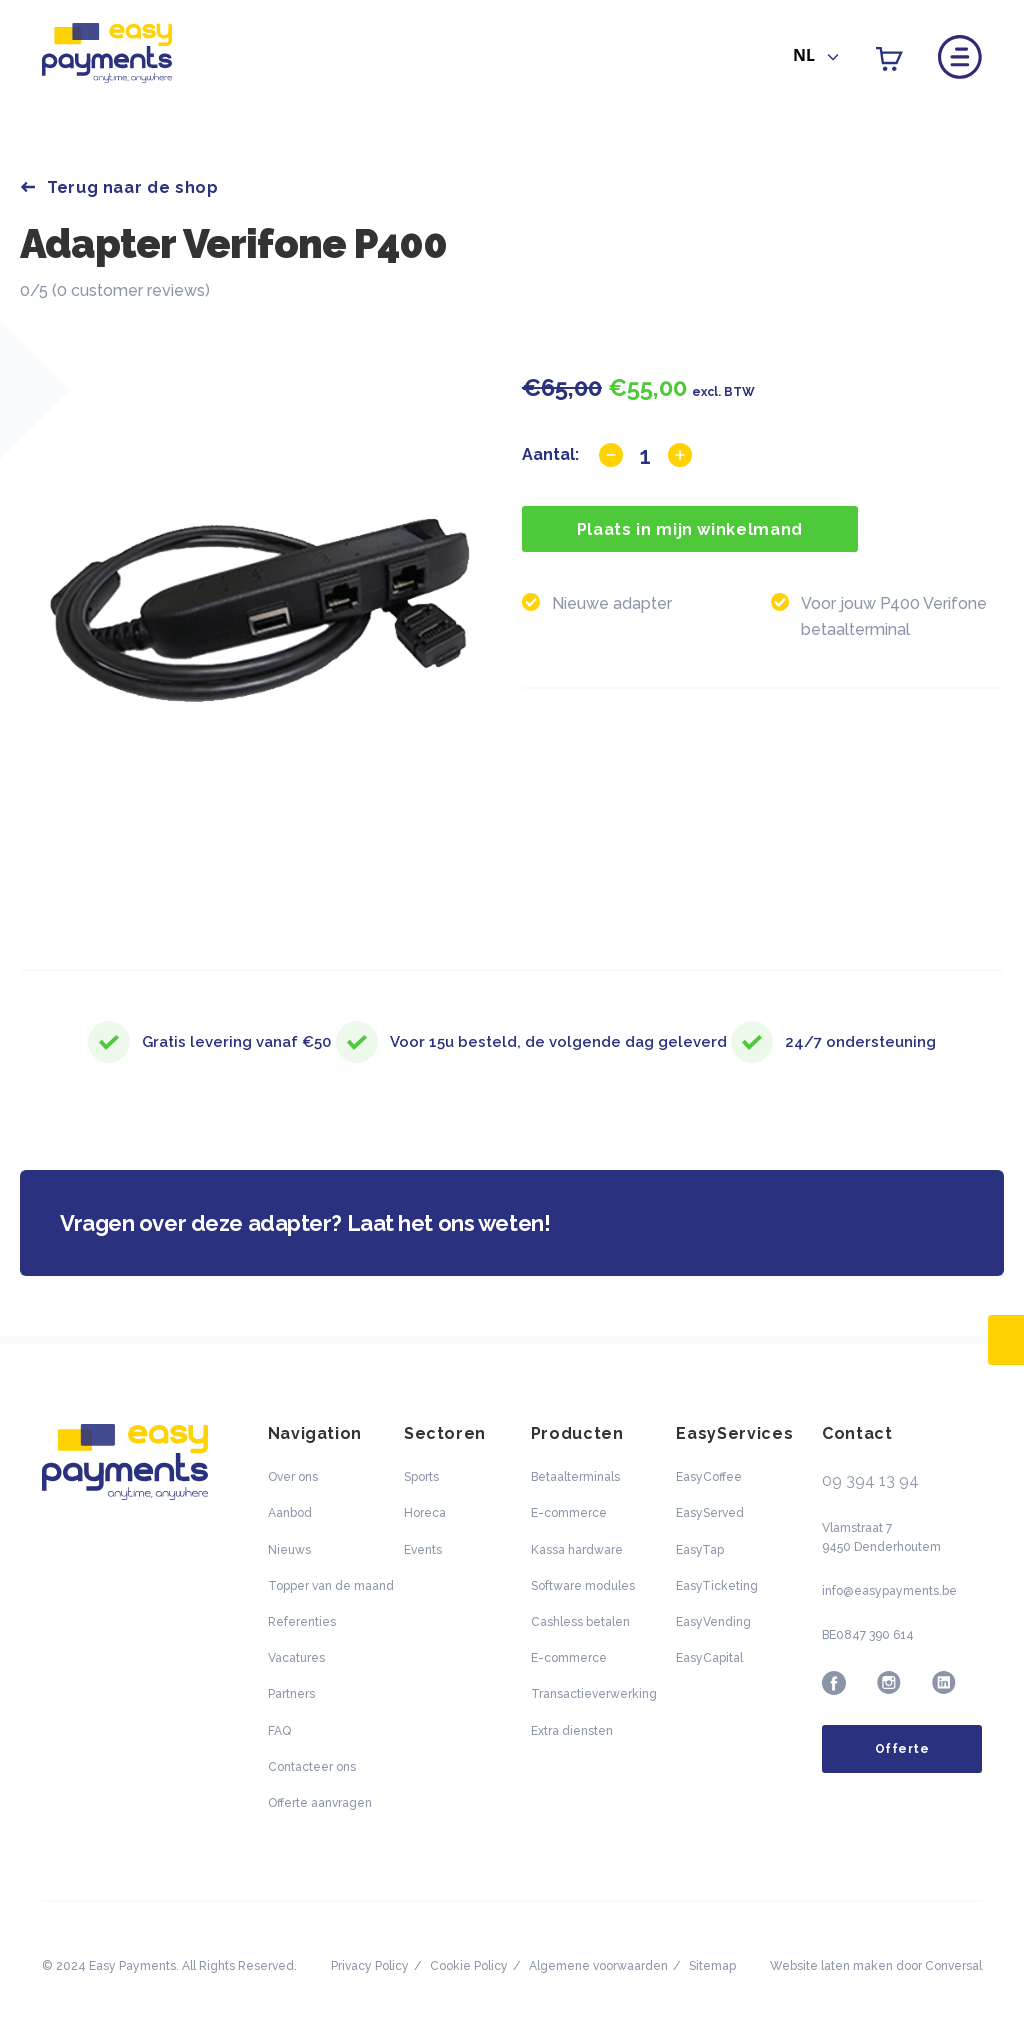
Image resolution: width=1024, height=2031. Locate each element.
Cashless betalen (580, 1622)
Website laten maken (831, 1966)
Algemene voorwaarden (598, 1966)
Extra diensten (572, 1731)
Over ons (293, 1477)
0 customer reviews (131, 290)
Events (423, 1550)
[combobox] (816, 58)
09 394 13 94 (870, 1480)
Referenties (302, 1622)
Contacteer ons (312, 1767)
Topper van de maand (331, 1586)
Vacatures (296, 1658)
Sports (421, 1477)
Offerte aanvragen (320, 1803)
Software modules (583, 1586)
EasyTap (700, 1550)
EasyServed (710, 1513)
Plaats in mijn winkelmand (690, 529)
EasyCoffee (709, 1477)
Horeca (425, 1513)
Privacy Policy (370, 1966)
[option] (261, 618)
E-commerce (569, 1513)
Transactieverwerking (594, 1694)
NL (804, 55)
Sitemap (712, 1966)
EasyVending (713, 1622)
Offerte (902, 1749)
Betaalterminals (575, 1477)
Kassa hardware (577, 1550)
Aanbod (290, 1513)
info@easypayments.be (889, 1591)
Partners (291, 1694)
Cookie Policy (469, 1966)
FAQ (279, 1731)
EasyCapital (709, 1658)
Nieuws (289, 1550)
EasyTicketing (717, 1586)
